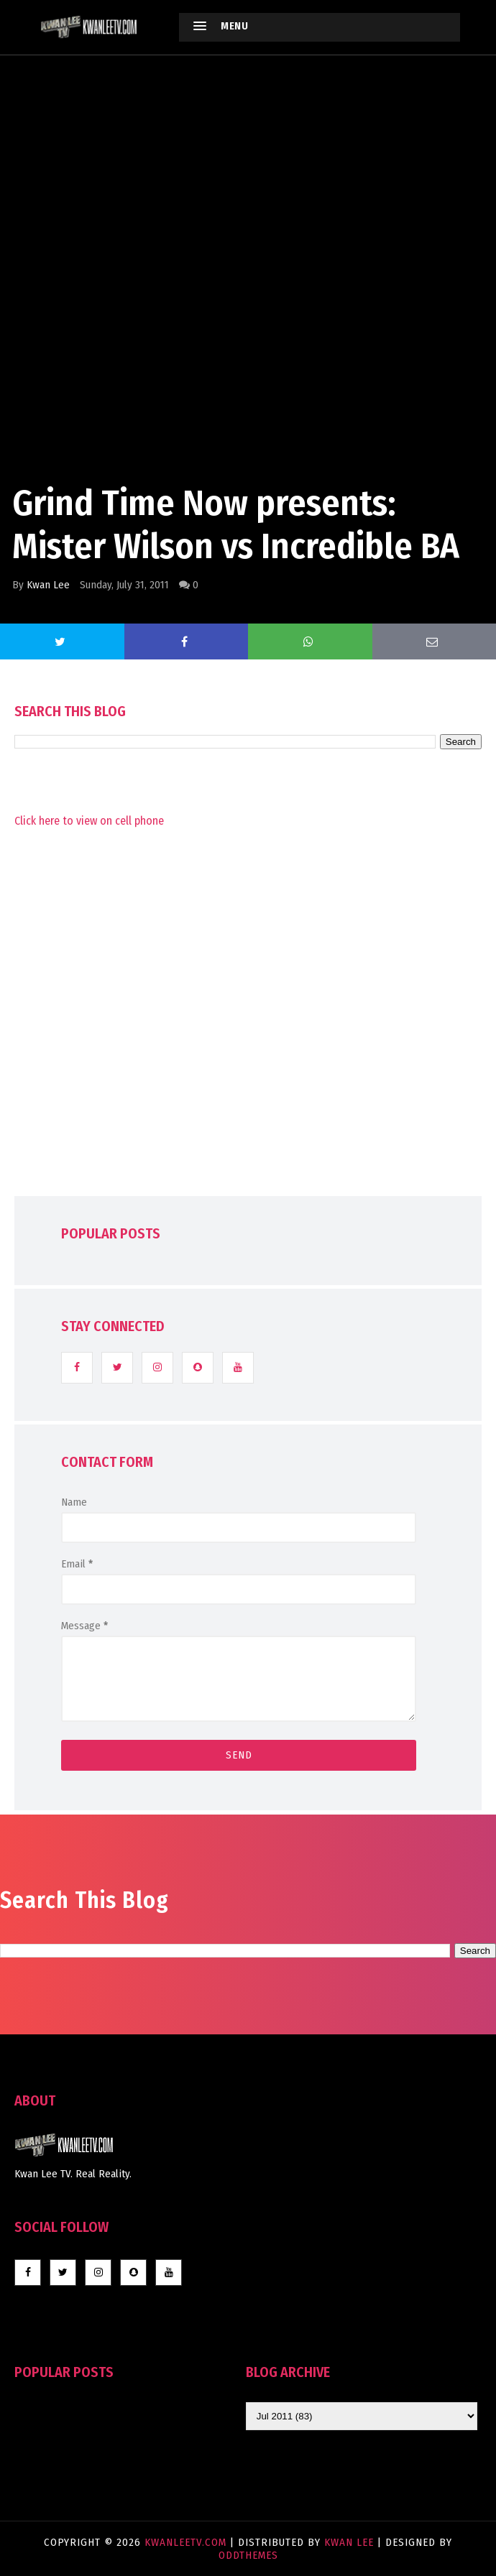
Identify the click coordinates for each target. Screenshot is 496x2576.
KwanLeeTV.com (187, 2542)
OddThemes (248, 2555)
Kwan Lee (48, 584)
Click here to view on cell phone (89, 821)
